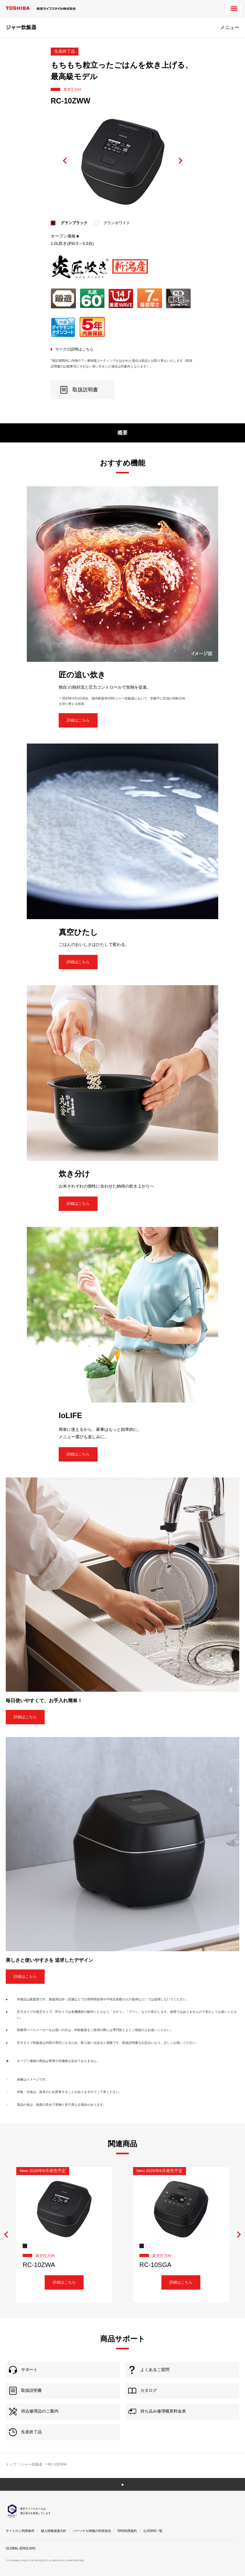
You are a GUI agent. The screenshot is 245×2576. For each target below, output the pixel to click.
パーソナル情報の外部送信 (92, 2531)
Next (180, 161)
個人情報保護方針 (53, 2531)
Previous (65, 161)
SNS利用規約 (127, 2531)
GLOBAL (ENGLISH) (20, 2548)
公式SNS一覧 (153, 2531)
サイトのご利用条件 (20, 2531)
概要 (122, 432)
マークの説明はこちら (74, 349)
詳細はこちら (78, 720)
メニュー (229, 27)
